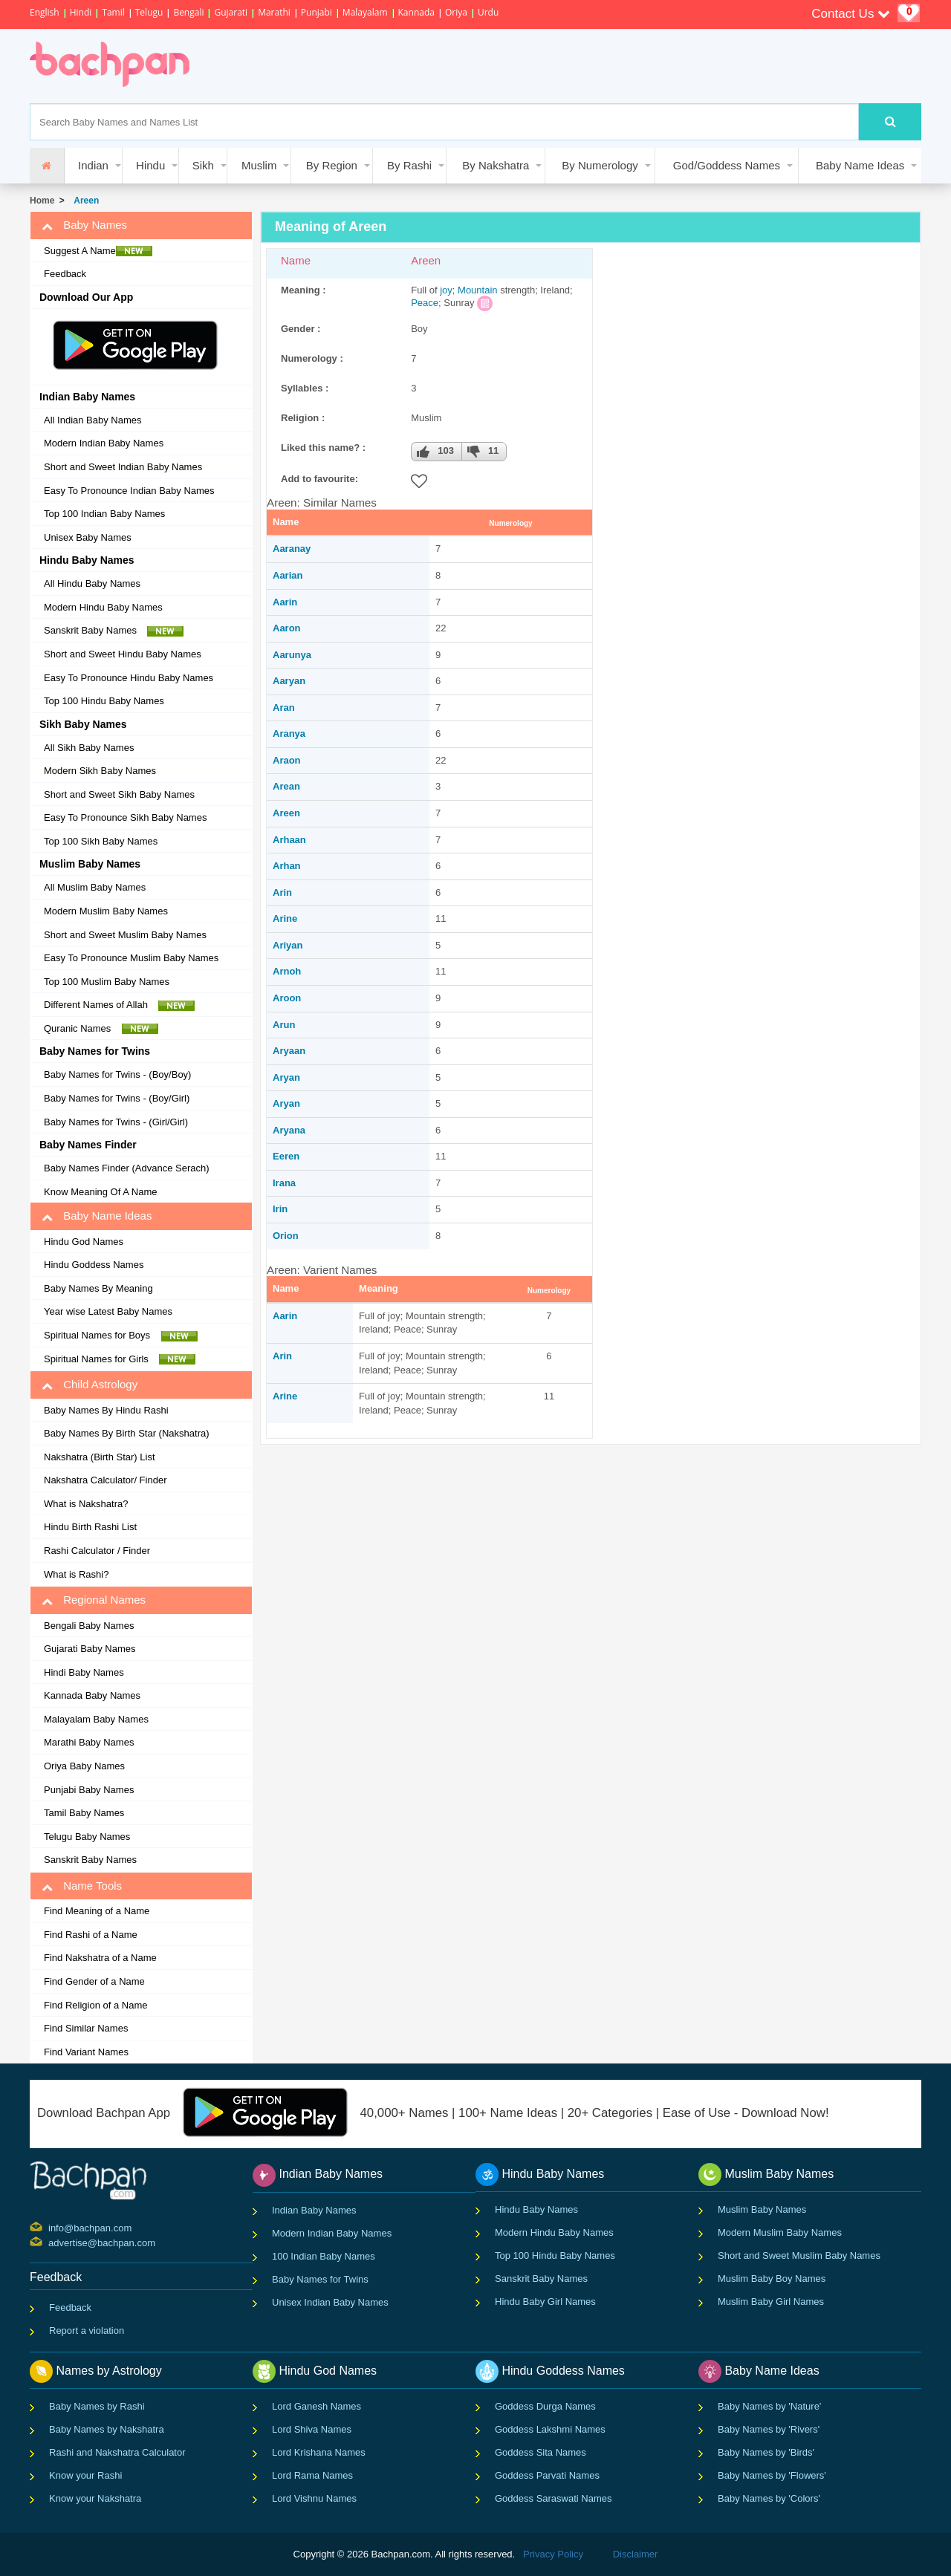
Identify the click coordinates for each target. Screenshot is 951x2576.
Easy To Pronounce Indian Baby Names (129, 490)
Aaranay (292, 548)
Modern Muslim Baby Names (106, 911)
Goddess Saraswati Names (553, 2498)
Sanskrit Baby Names (114, 631)
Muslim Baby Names (762, 2209)
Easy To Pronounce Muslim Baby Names (131, 957)
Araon (287, 760)
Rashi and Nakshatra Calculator (117, 2452)
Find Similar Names (86, 2028)
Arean (286, 786)
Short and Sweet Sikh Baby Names (119, 794)
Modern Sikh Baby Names (100, 770)
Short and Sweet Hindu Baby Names (122, 654)
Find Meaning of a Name (96, 1910)
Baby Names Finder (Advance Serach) (127, 1168)
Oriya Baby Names (84, 1766)
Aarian (287, 575)
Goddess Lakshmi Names (550, 2429)
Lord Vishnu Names (314, 2498)
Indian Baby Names (314, 2210)
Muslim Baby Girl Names (771, 2301)
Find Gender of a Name (94, 1981)
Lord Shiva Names (311, 2429)
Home (42, 200)
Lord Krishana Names (319, 2452)
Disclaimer (635, 2554)
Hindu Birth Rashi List (90, 1526)
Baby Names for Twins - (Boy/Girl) (116, 1098)
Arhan (287, 865)
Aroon (287, 998)
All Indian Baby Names (93, 420)
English (44, 12)
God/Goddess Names (726, 165)
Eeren (286, 1156)
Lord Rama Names (312, 2475)
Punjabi (316, 12)
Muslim (259, 165)
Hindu (150, 165)
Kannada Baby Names (92, 1695)
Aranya (289, 733)
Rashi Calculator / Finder (97, 1550)
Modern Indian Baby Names (103, 443)
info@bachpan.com (50, 2226)
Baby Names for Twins (320, 2279)
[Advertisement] (478, 66)
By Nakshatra (495, 165)
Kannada (416, 12)
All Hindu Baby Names (92, 583)
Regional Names (94, 1600)
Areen (84, 200)
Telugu (149, 12)
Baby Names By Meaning (98, 1288)
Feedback (65, 273)
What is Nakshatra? (86, 1503)
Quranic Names (101, 1029)
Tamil (113, 12)
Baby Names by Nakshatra (106, 2429)
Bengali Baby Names (89, 1625)
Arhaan (289, 839)
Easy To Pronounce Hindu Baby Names (128, 677)
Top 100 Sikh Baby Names (101, 841)
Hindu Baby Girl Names (545, 2301)
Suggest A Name (98, 251)
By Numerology (600, 165)
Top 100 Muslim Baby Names (106, 981)
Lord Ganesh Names (316, 2406)
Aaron (287, 628)
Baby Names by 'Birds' (766, 2452)
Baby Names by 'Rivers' (768, 2429)
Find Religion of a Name (95, 2005)
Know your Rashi (85, 2475)
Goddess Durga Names (545, 2406)
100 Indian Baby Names (323, 2256)
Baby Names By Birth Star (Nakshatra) (127, 1433)
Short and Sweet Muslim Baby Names (125, 934)
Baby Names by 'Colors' (769, 2498)
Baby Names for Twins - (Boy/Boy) (117, 1074)
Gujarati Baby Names (90, 1648)
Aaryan (289, 680)
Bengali (188, 12)
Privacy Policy (553, 2554)
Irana (284, 1182)
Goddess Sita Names (540, 2452)
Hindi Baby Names (84, 1672)
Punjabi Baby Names (89, 1789)
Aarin (285, 602)
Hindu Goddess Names (93, 1264)
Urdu (488, 12)
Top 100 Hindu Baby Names (104, 700)
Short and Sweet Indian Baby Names (123, 466)
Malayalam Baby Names (96, 1719)
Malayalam (365, 12)
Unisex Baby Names (88, 537)
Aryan (286, 1077)
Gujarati (230, 12)
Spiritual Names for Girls (119, 1359)
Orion (286, 1235)
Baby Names (84, 225)
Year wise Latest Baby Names (108, 1311)
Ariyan (287, 945)
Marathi (274, 12)
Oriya (456, 12)
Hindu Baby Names (536, 2209)
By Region (331, 165)
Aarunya (292, 654)
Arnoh (287, 971)
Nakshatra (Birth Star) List (99, 1457)
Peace (424, 302)
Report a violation (86, 2330)
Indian (93, 165)
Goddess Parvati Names (547, 2475)
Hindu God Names (83, 1241)
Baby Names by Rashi (97, 2406)
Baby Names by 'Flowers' (772, 2475)
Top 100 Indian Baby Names (104, 513)
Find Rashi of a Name (90, 1934)
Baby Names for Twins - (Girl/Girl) (116, 1122)
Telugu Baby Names (87, 1836)
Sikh (203, 165)
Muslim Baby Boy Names (771, 2278)
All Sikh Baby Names (89, 747)
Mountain (477, 290)
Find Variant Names (86, 2052)
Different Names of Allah (119, 1005)
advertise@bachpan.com (50, 2241)
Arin (282, 892)
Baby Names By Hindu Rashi (106, 1410)
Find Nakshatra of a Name (100, 1957)
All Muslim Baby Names (95, 887)
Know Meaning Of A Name (100, 1191)
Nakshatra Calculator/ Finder (105, 1480)
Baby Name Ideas (860, 165)
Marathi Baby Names (89, 1742)
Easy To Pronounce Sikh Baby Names (125, 817)
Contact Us (850, 14)
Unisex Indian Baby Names (330, 2302)
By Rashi (409, 165)
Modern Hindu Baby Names (103, 607)
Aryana (289, 1130)
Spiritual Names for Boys (121, 1335)
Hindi (81, 12)
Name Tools (82, 1886)
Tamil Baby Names (84, 1812)
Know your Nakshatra (95, 2498)
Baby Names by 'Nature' (769, 2406)
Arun (284, 1024)
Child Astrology (89, 1384)
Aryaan (289, 1050)
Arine (285, 918)
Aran (284, 707)
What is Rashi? (76, 1574)
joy (446, 290)
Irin (280, 1208)
